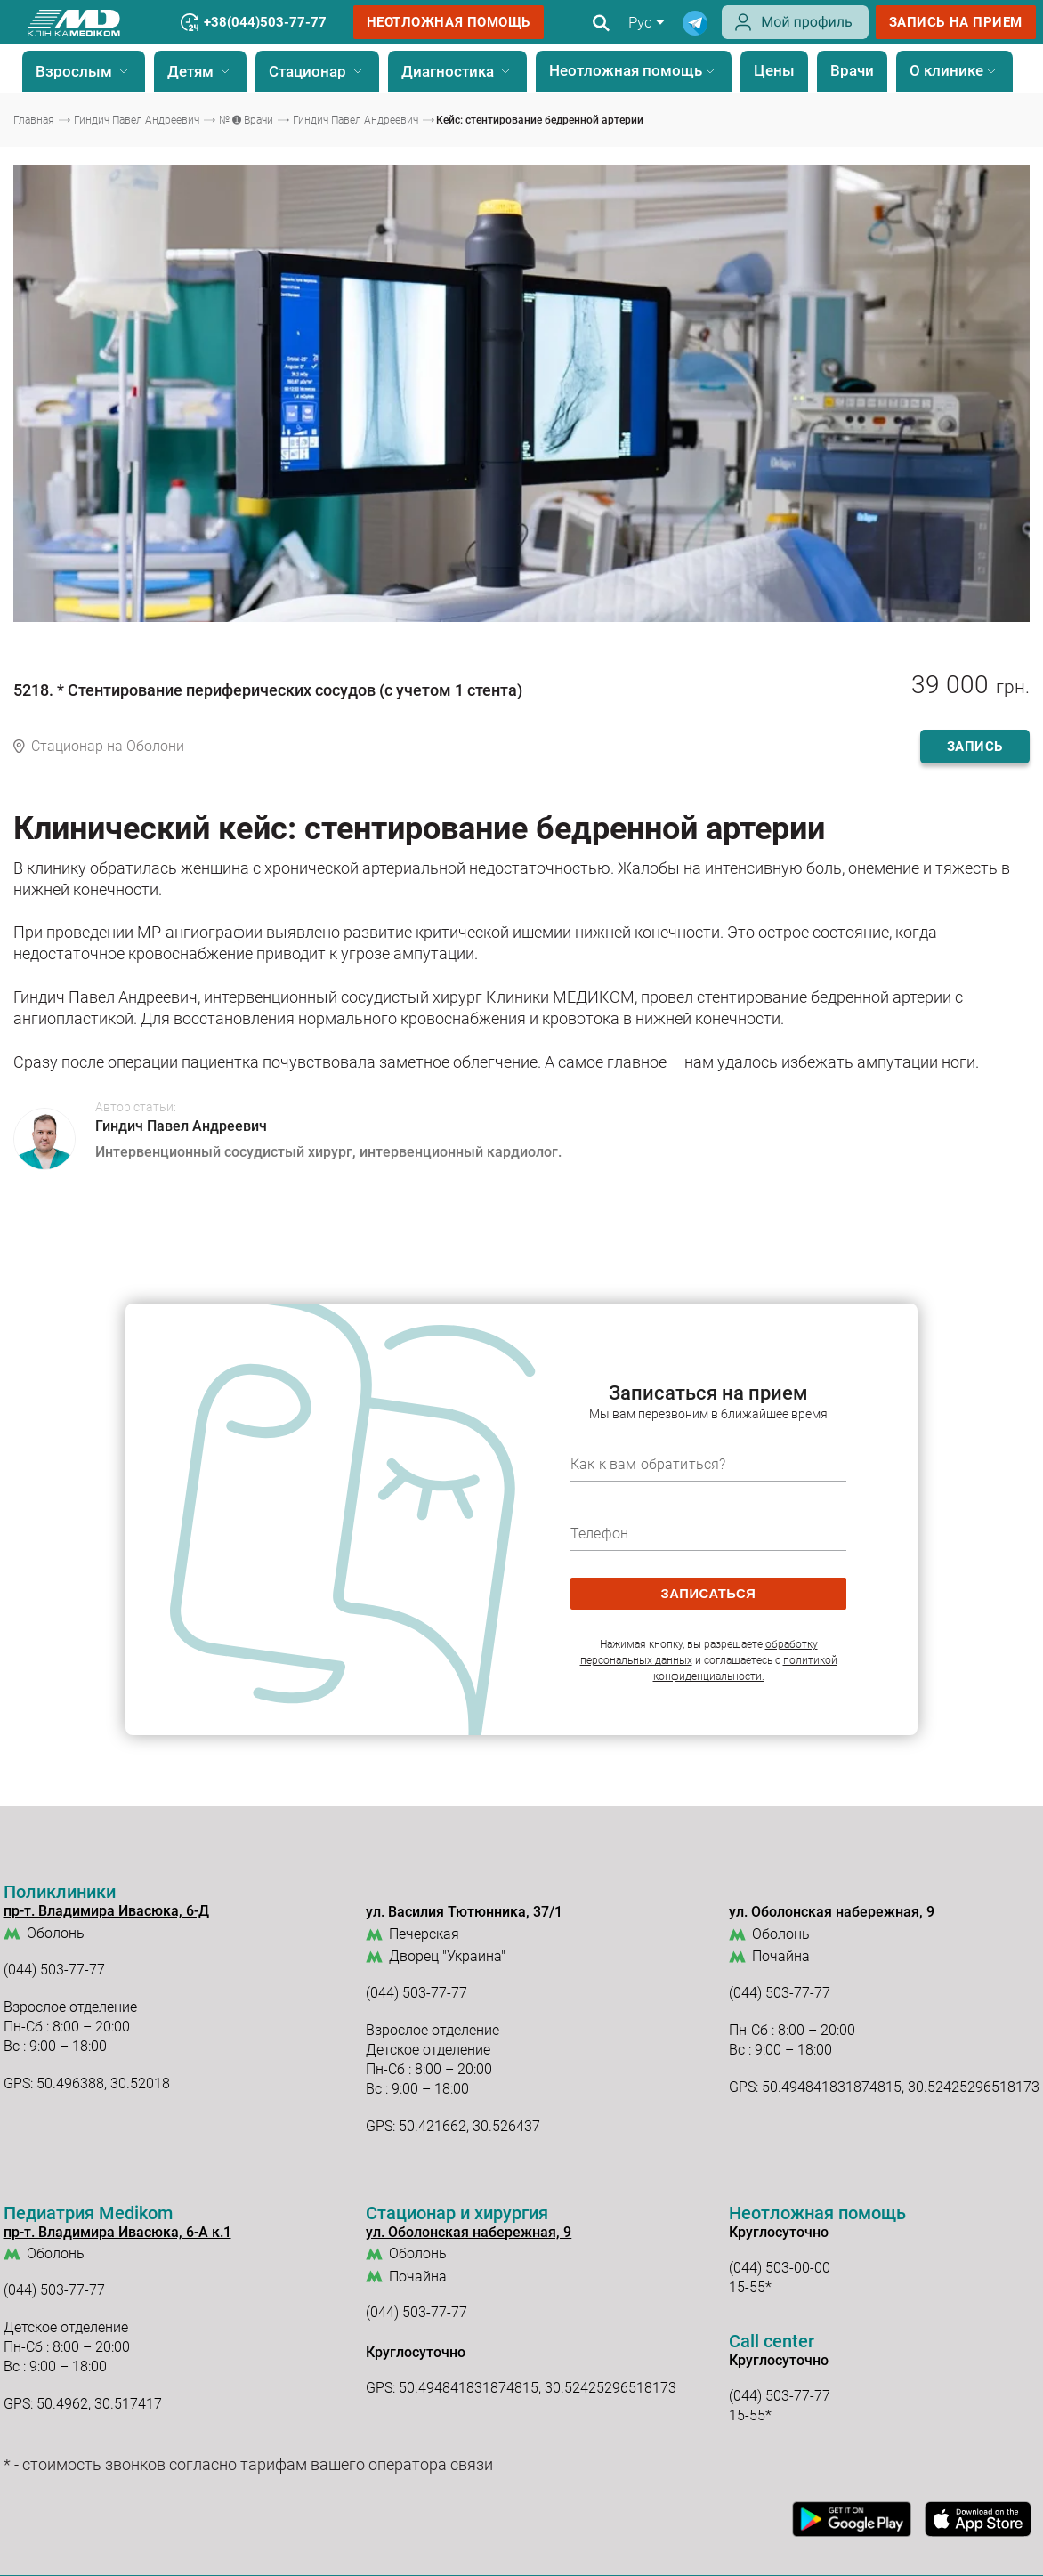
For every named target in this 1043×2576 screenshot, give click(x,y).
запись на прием (956, 22)
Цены (774, 70)
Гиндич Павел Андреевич (136, 120)
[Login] (795, 35)
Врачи (852, 70)
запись (975, 747)
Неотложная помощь (449, 22)
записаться (708, 1594)
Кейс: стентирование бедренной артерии (539, 120)
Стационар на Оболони (107, 746)
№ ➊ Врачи (246, 120)
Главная (33, 120)
